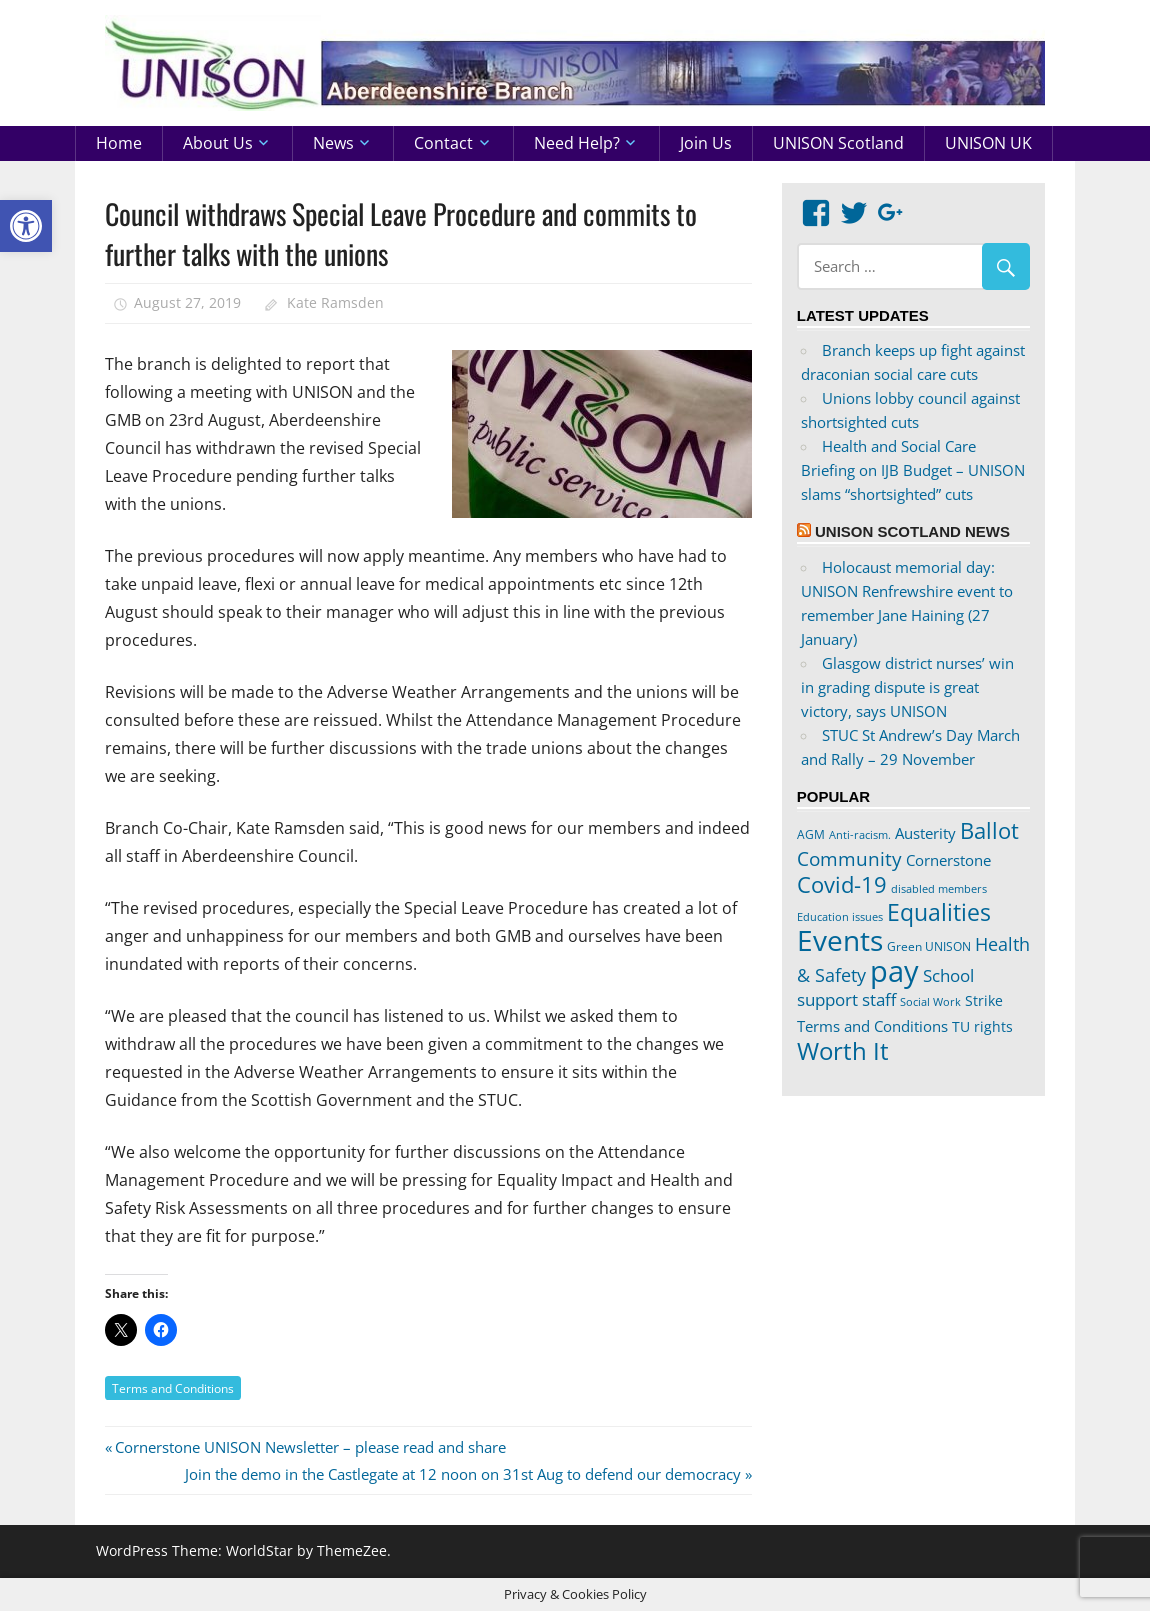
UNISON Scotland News (912, 531)
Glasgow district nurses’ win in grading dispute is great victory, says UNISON (907, 687)
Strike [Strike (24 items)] (984, 1001)
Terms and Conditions (173, 1388)
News (333, 143)
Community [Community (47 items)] (849, 858)
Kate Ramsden (335, 302)
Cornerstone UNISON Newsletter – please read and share (310, 1447)
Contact (443, 143)
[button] (26, 226)
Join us (706, 143)
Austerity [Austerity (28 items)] (925, 833)
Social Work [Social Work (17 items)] (930, 1002)
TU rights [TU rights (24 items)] (982, 1027)
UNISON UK (988, 143)
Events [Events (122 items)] (840, 940)
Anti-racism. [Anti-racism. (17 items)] (860, 835)
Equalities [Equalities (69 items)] (939, 912)
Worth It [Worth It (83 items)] (843, 1050)
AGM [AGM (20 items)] (811, 834)
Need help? (577, 143)
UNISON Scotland (838, 143)
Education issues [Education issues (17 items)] (840, 917)
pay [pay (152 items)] (894, 971)
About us (218, 143)
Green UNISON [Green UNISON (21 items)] (929, 946)
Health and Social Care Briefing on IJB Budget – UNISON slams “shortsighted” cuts (913, 470)
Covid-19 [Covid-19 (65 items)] (842, 884)
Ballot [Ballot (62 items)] (989, 830)
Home (119, 143)
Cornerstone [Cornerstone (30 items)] (948, 860)
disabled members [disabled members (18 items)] (939, 888)
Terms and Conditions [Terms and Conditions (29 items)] (872, 1026)
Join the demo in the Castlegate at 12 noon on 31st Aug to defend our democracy (463, 1474)
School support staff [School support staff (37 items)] (885, 987)
